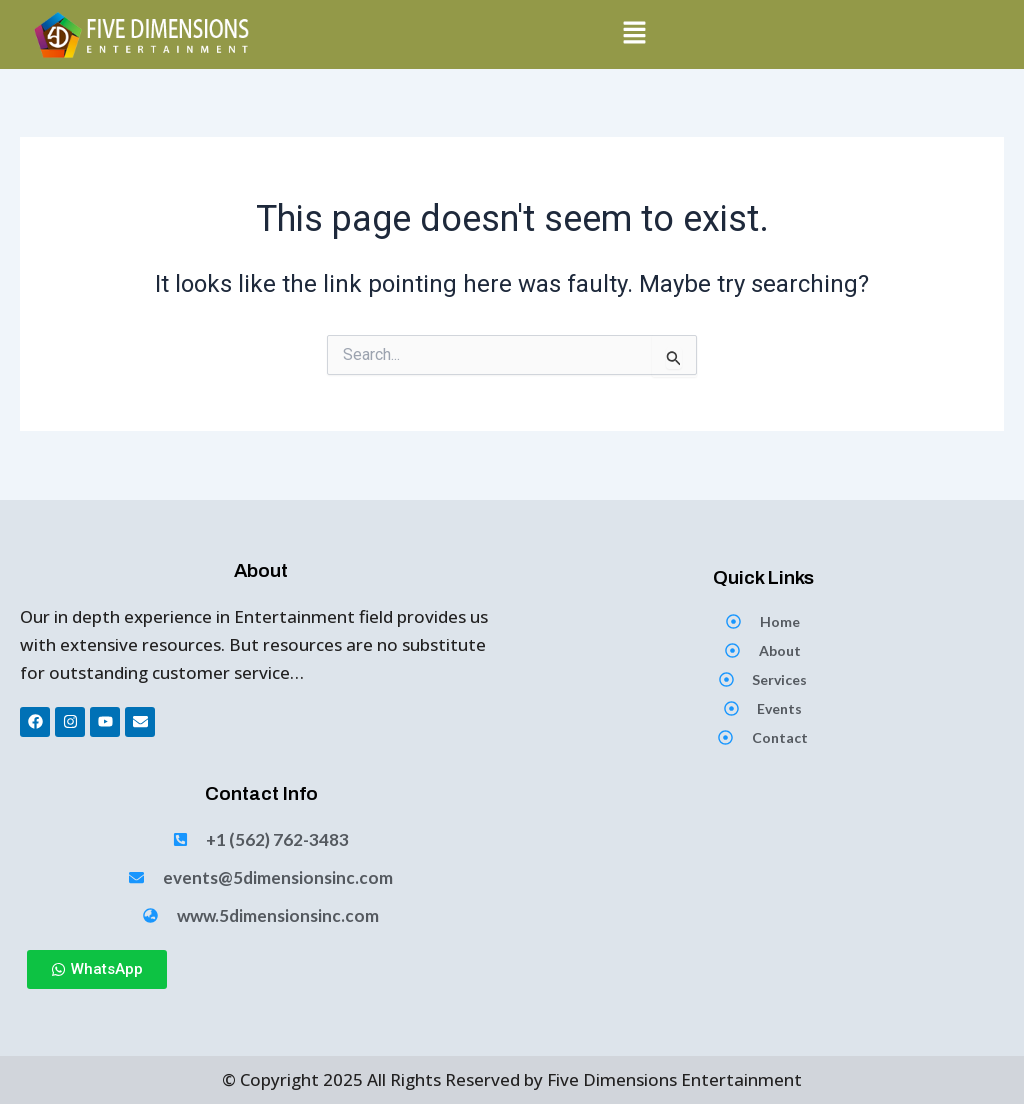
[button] (635, 34)
